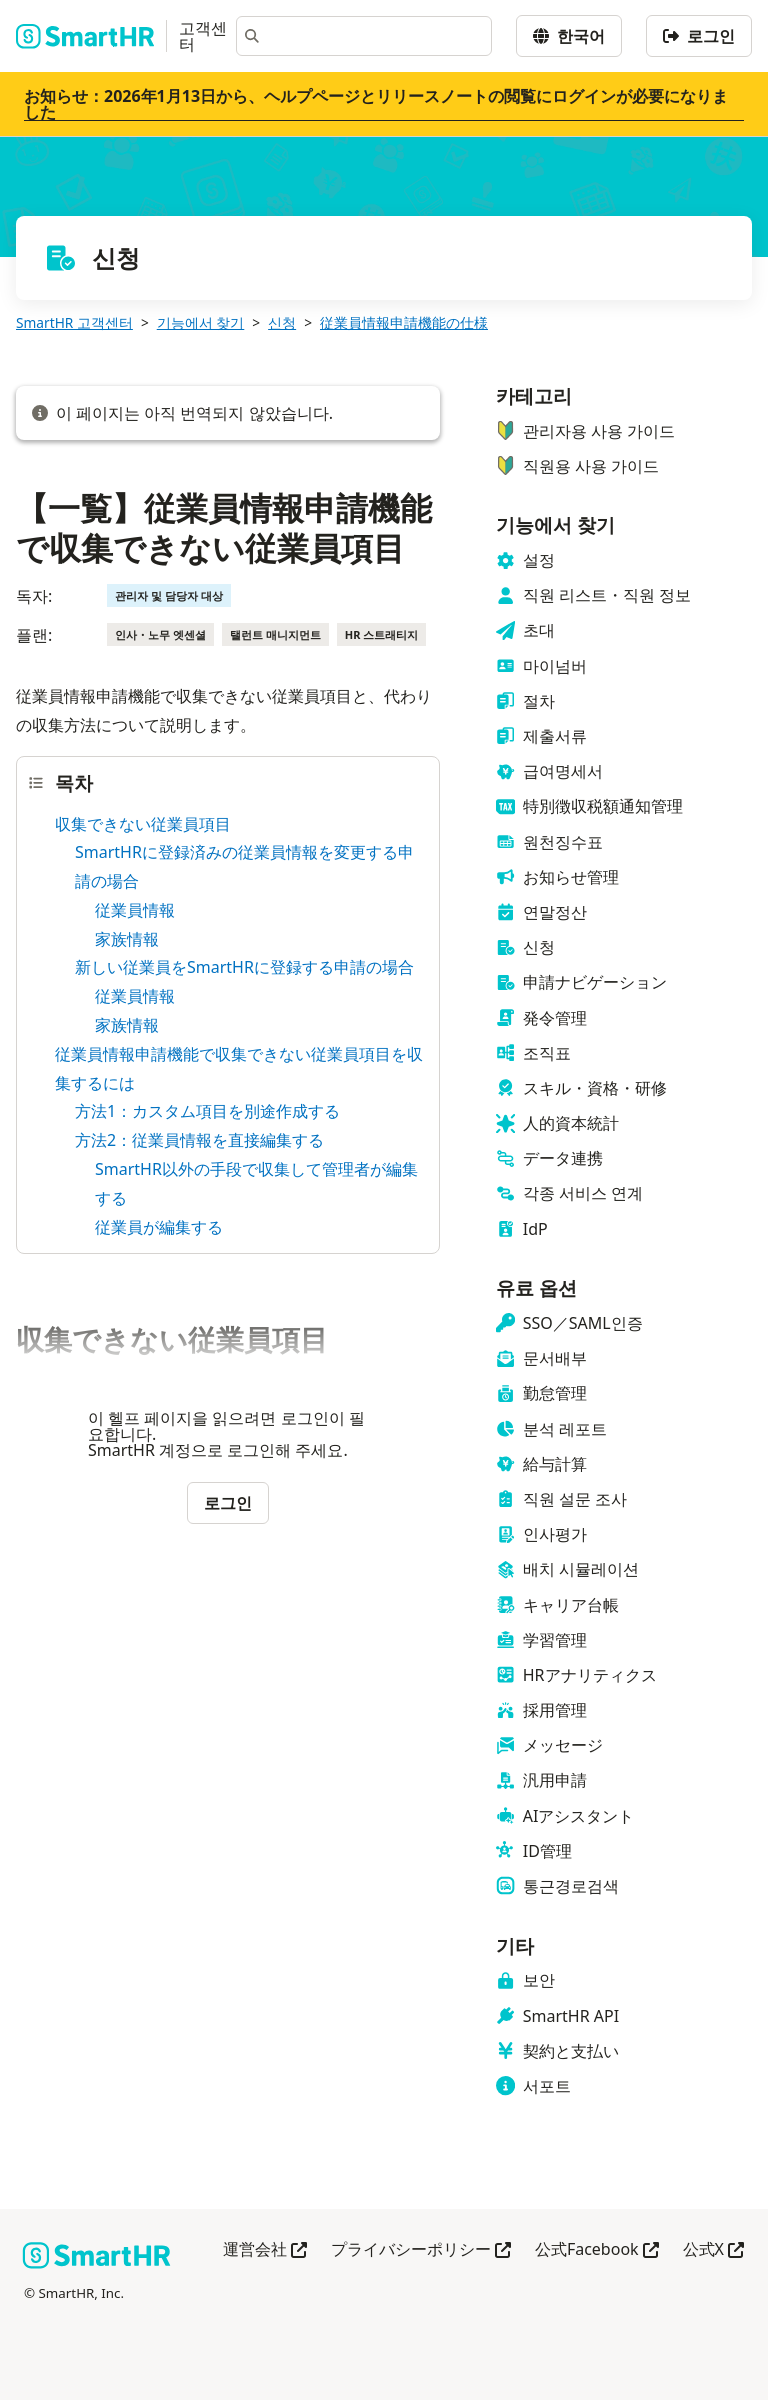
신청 (282, 322)
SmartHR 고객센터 (74, 322)
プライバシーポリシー (421, 2250)
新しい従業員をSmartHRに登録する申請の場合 (244, 967)
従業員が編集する (159, 1227)
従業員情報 (135, 910)
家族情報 (127, 939)
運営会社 (265, 2250)
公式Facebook (597, 2250)
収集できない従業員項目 (143, 824)
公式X (713, 2250)
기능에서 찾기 (201, 322)
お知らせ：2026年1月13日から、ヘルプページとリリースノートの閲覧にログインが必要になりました (376, 104)
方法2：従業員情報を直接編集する (199, 1140)
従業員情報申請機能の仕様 (404, 322)
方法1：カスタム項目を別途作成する (207, 1111)
